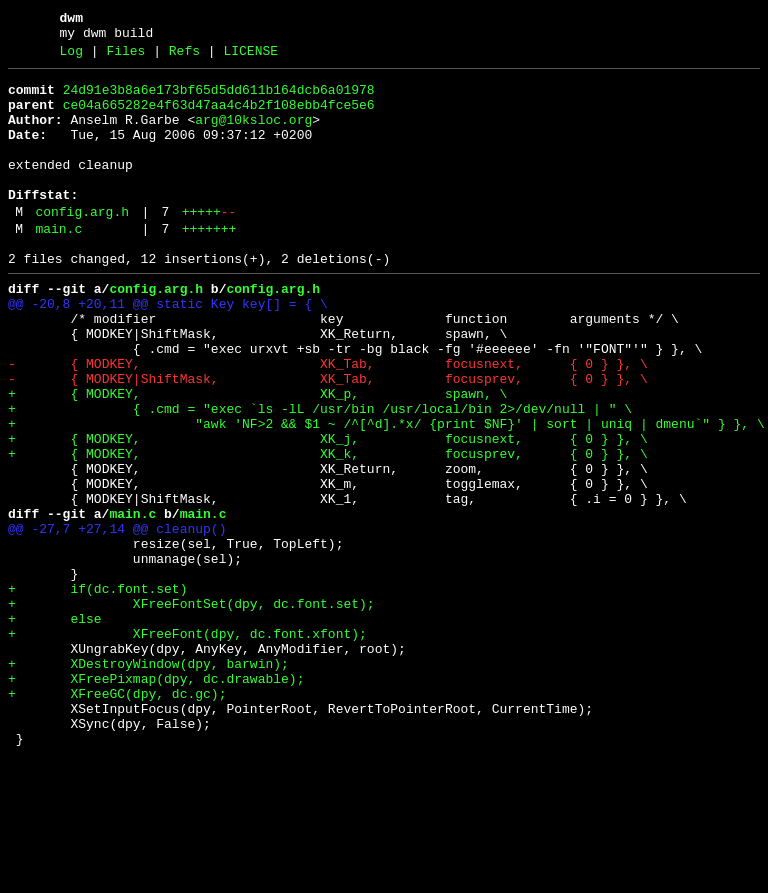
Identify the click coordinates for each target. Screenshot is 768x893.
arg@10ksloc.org (253, 135)
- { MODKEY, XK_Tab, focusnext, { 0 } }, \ (328, 421)
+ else (55, 727)
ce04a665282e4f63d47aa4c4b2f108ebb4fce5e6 (219, 117)
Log (71, 57)
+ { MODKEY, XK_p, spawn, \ (257, 457)
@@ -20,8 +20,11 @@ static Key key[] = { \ (168, 349)
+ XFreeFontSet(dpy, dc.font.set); (191, 709)
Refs (184, 57)
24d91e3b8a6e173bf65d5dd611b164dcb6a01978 (219, 99)
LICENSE (250, 57)
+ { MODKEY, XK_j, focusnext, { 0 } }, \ (328, 511)
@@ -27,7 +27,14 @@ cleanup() (117, 619)
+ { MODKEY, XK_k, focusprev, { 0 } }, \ (328, 529)
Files (125, 57)
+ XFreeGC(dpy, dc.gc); (117, 817)
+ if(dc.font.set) (97, 691)
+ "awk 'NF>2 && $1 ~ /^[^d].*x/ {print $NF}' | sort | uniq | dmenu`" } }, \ (386, 493)
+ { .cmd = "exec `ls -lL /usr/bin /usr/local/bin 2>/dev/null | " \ (320, 475)
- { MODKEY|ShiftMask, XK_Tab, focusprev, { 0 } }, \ (328, 439)
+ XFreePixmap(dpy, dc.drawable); (156, 799)
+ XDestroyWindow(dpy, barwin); (148, 781)
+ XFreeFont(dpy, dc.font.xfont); (187, 745)
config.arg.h (82, 245)
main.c (58, 265)
